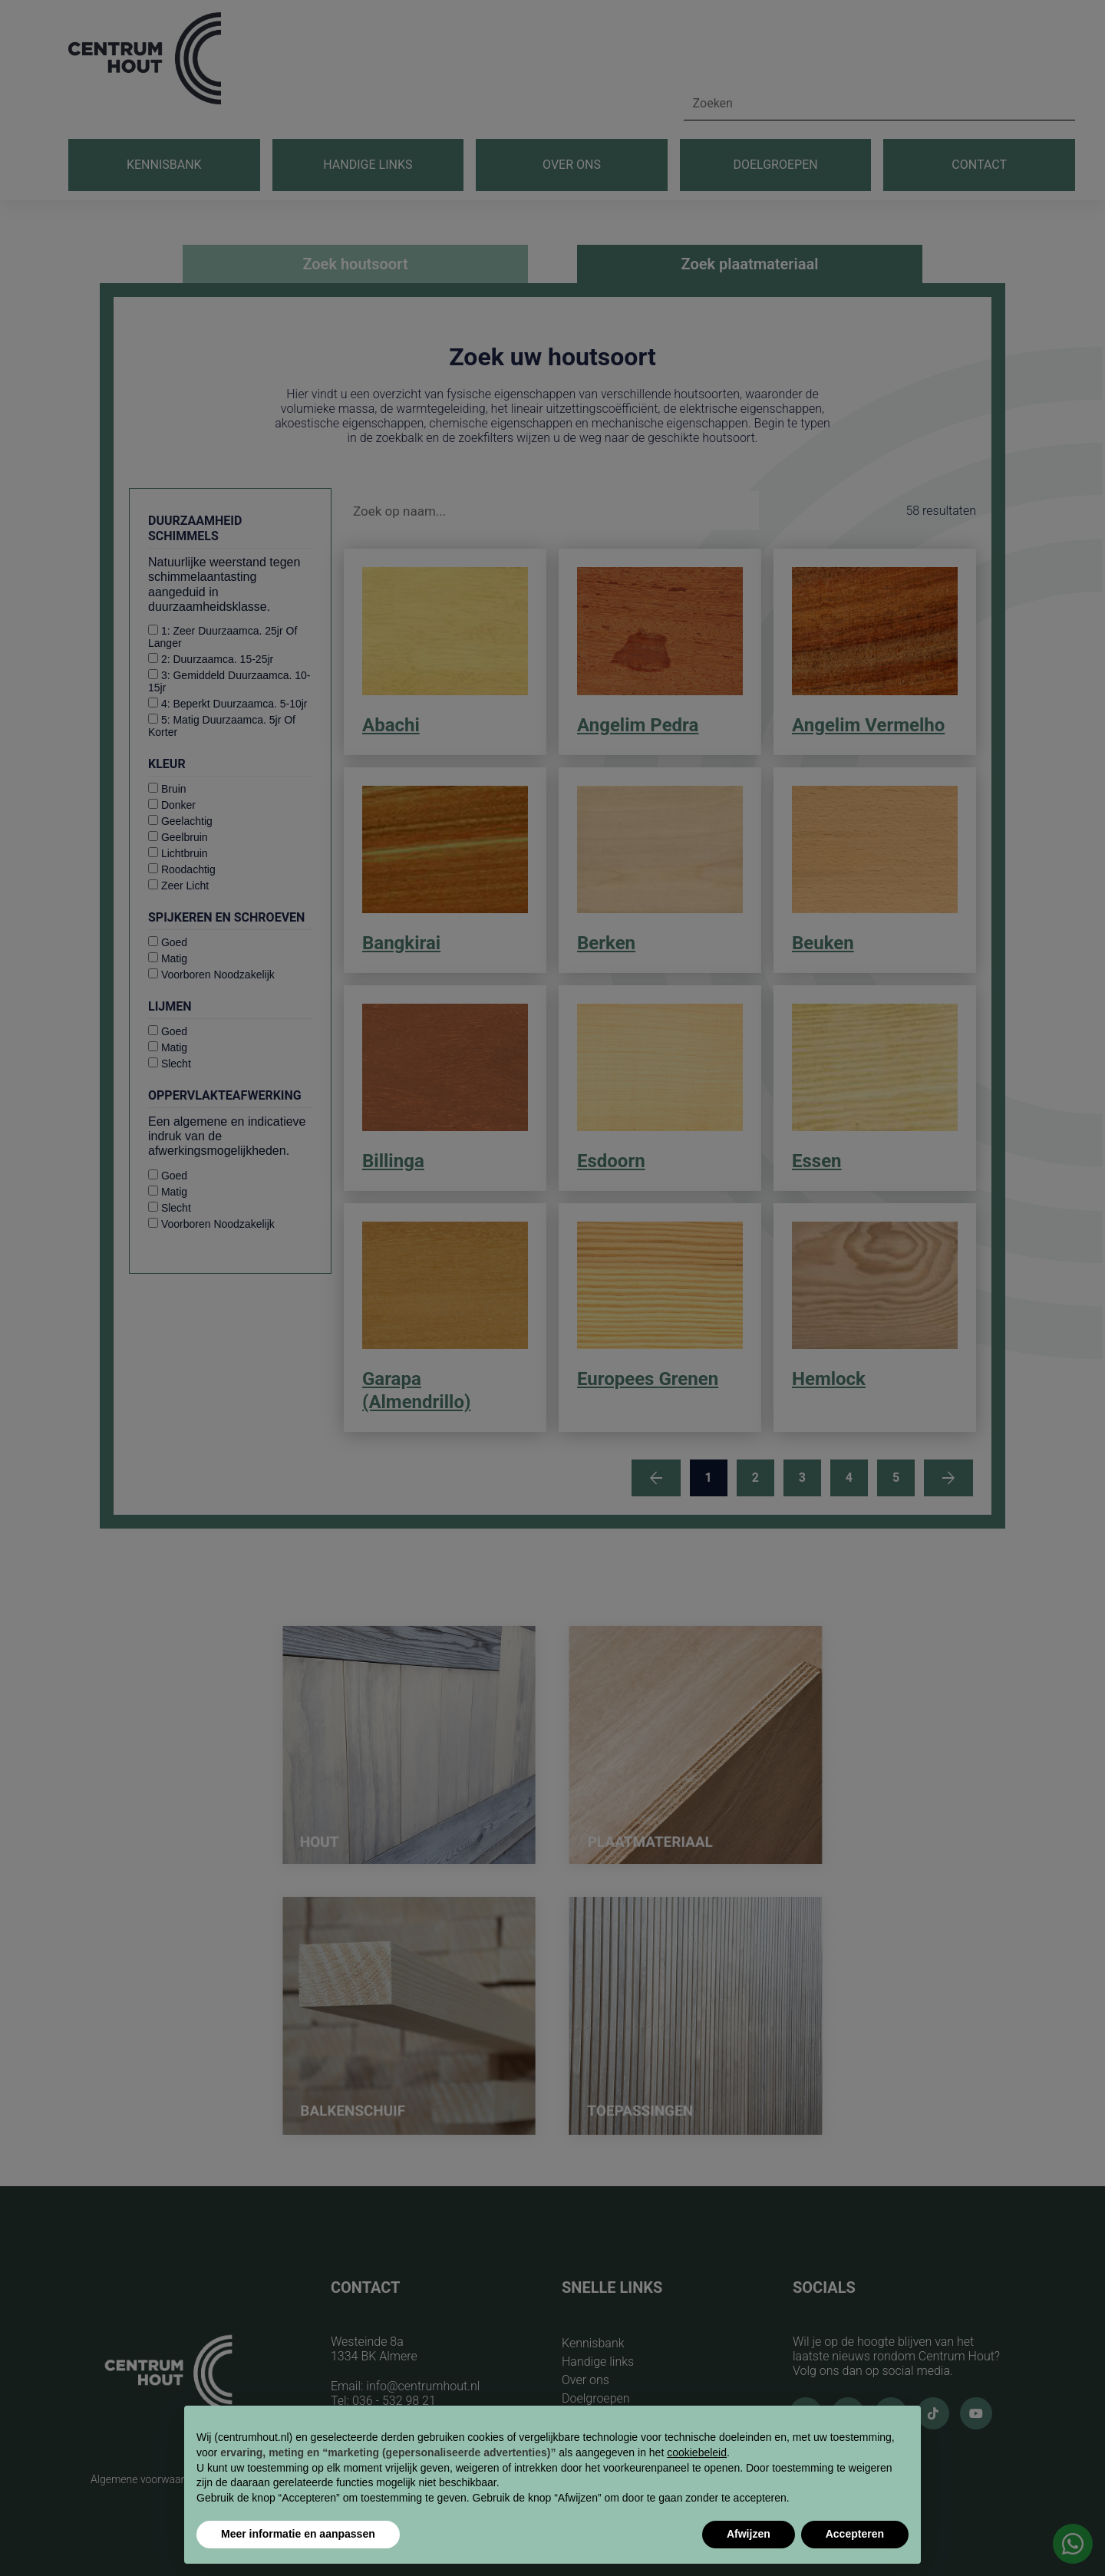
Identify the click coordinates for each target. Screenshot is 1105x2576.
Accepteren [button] (855, 2534)
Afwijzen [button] (748, 2534)
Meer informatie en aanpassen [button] (298, 2534)
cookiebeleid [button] (697, 2452)
